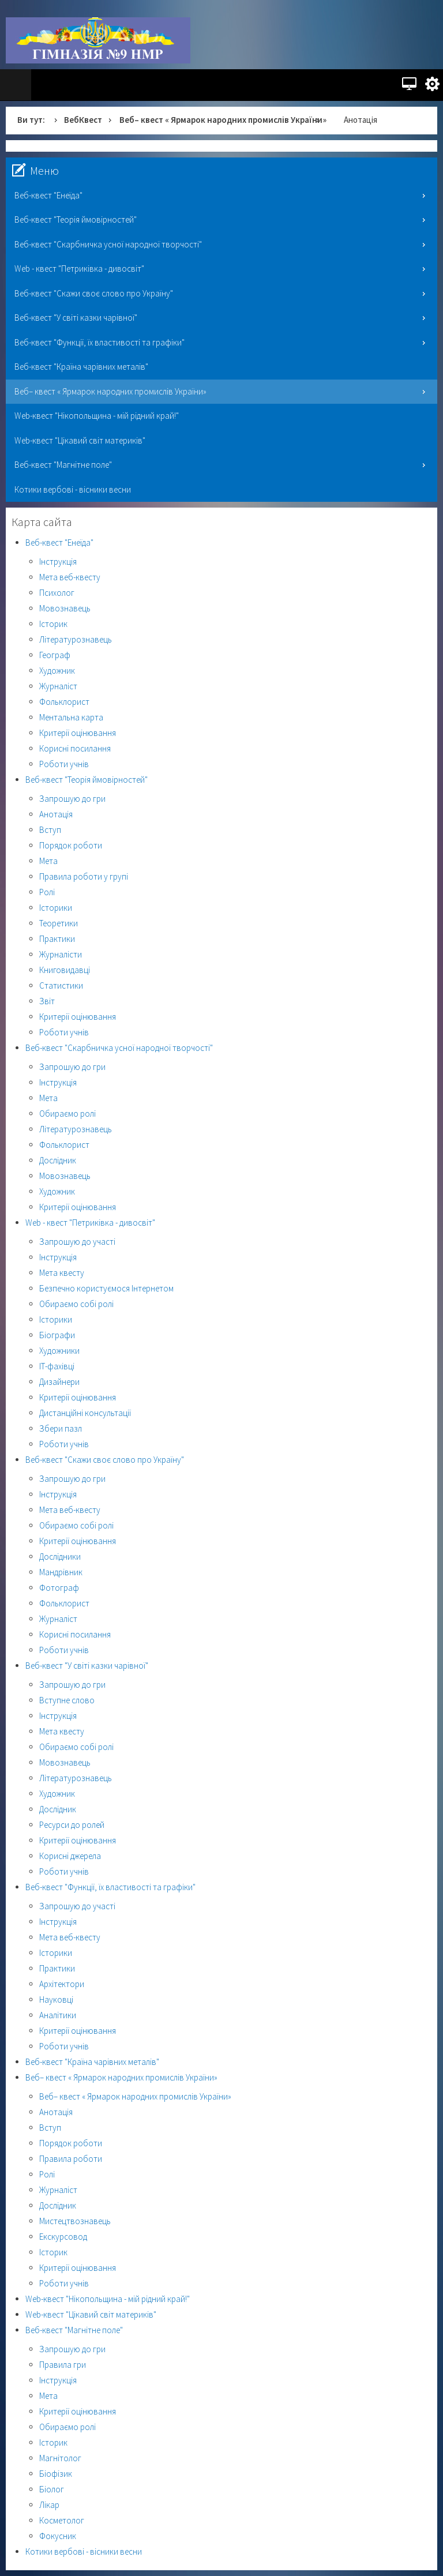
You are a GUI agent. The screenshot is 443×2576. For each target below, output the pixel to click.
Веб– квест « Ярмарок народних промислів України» (222, 119)
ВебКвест (83, 119)
